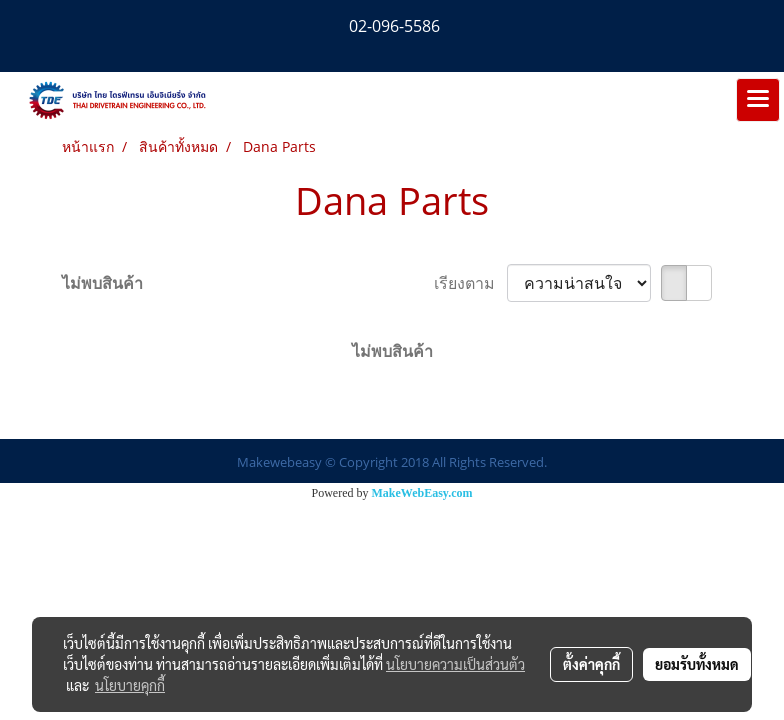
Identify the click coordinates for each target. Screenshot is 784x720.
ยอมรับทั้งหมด (697, 664)
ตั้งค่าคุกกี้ (591, 664)
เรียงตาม (470, 283)
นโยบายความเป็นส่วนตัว (455, 664)
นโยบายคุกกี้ (130, 685)
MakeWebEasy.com (422, 493)
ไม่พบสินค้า (102, 283)
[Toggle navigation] (758, 100)
